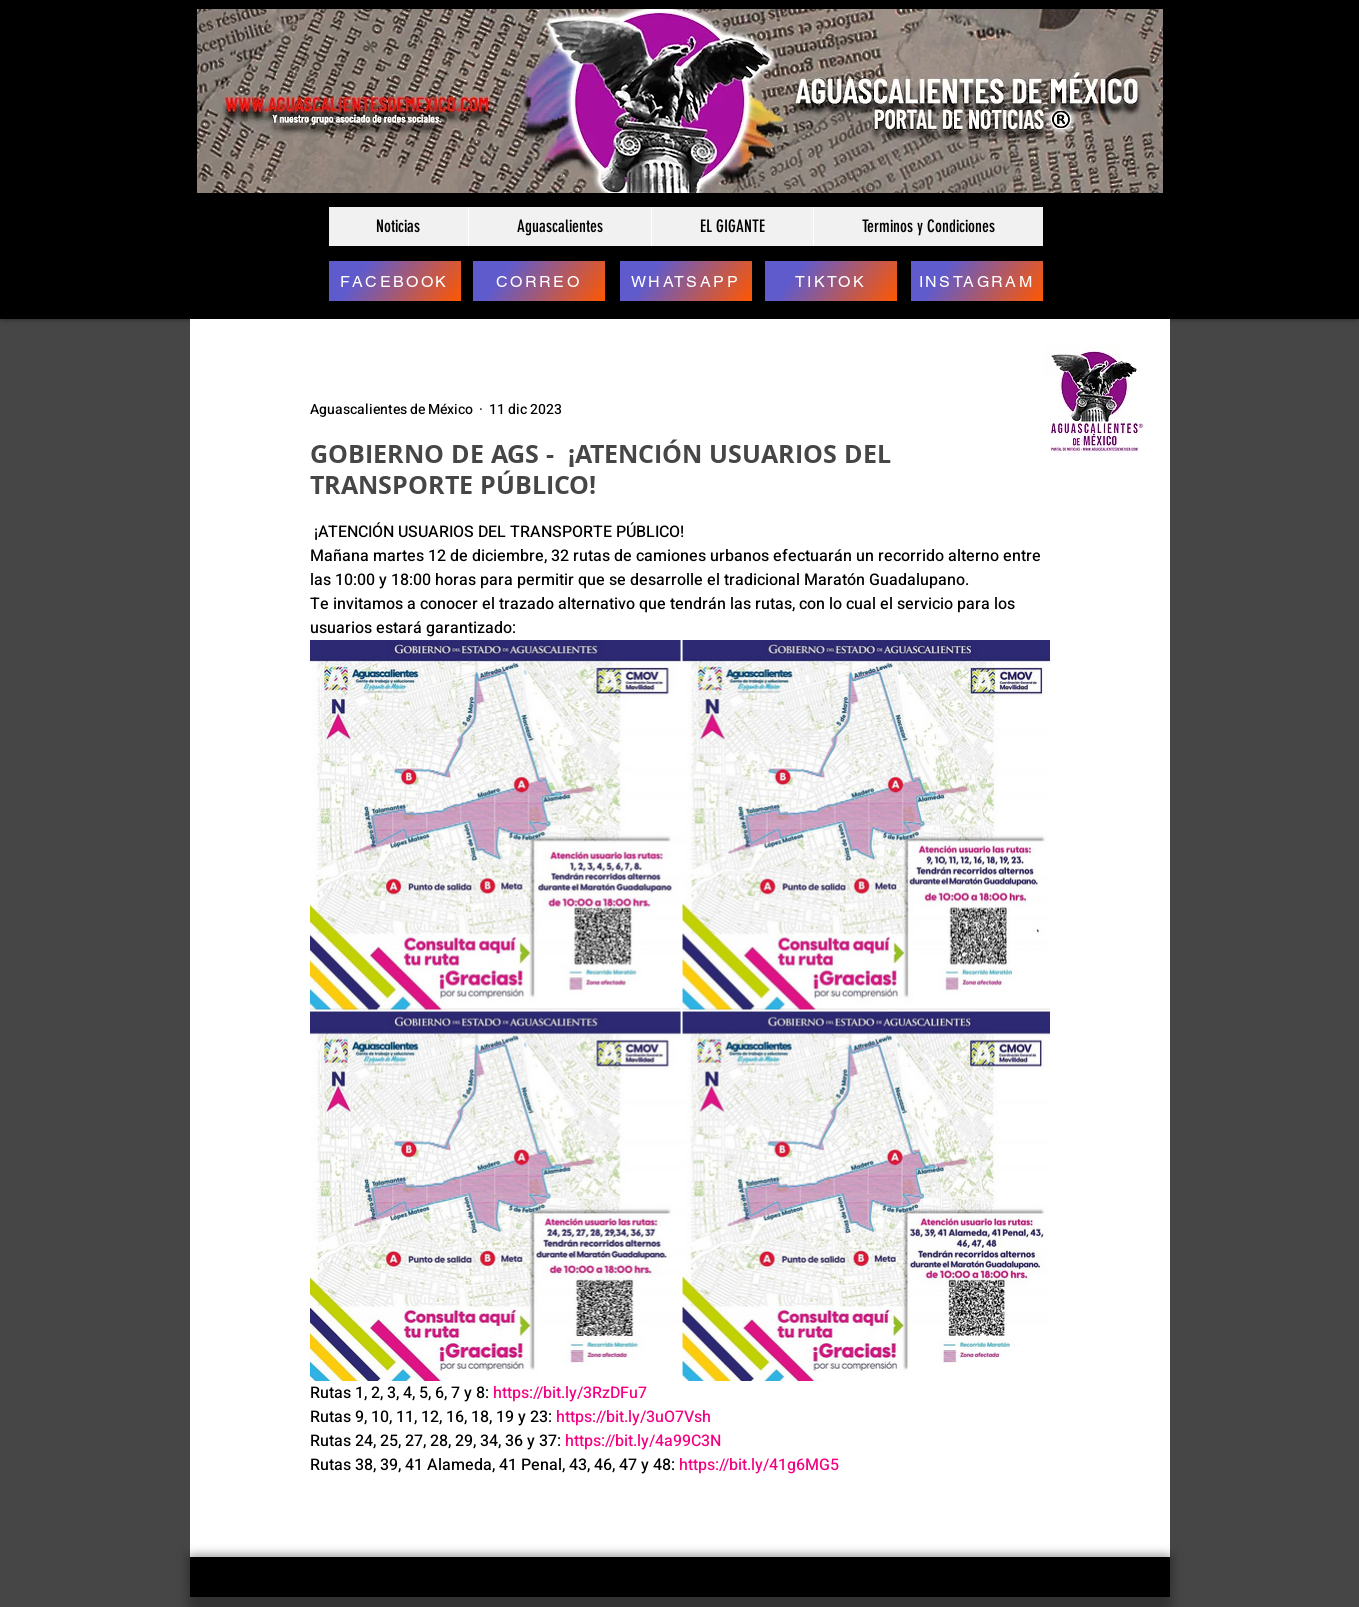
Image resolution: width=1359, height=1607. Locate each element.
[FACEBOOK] (395, 281)
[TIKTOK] (831, 281)
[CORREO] (539, 281)
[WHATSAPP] (686, 281)
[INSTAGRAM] (977, 281)
